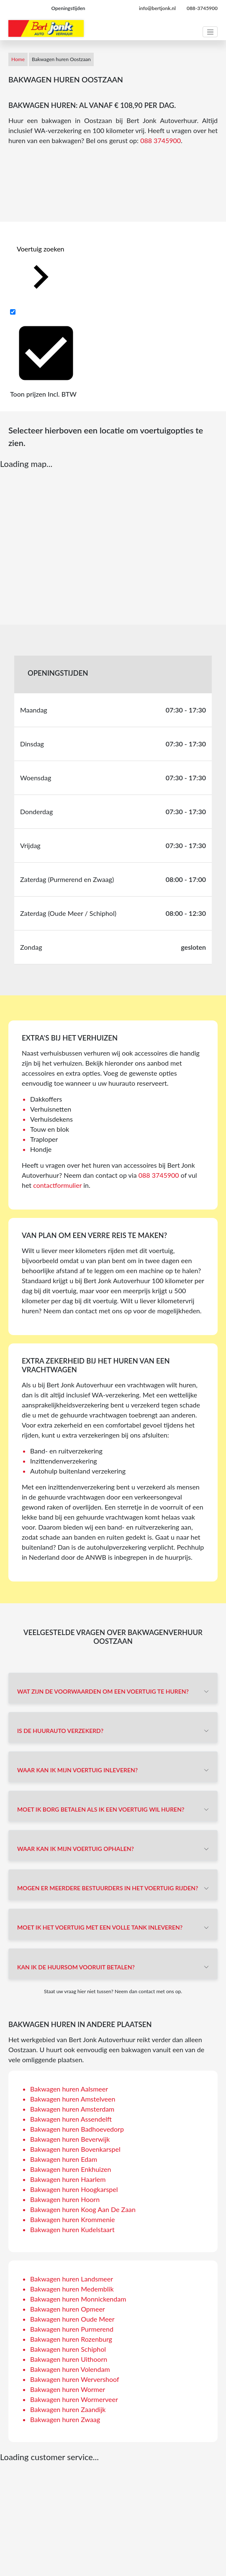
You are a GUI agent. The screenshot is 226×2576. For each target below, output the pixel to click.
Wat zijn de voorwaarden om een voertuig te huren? (103, 1691)
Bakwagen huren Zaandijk (67, 2409)
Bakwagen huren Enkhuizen (70, 2169)
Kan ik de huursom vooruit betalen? (76, 1967)
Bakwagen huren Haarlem (67, 2179)
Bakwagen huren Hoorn (65, 2199)
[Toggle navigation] (210, 31)
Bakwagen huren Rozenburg (71, 2339)
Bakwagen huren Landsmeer (71, 2279)
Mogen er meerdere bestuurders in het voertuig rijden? (107, 1888)
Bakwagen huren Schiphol (68, 2349)
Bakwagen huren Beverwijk (70, 2139)
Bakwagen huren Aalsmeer (69, 2089)
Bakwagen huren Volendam (70, 2369)
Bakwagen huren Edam (63, 2159)
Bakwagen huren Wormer (67, 2389)
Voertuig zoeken (40, 272)
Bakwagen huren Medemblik (72, 2289)
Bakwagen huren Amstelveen (72, 2099)
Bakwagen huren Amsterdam (72, 2109)
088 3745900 (160, 140)
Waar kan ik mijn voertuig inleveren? (77, 1770)
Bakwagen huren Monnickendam (78, 2299)
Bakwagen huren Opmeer (67, 2309)
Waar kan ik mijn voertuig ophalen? (75, 1848)
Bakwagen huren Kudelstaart (72, 2229)
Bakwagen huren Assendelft (71, 2119)
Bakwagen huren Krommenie (72, 2219)
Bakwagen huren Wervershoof (74, 2379)
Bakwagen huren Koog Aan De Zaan (83, 2209)
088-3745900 (202, 8)
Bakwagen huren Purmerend (71, 2329)
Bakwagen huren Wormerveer (74, 2399)
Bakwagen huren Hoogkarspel (74, 2189)
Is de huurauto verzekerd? (60, 1730)
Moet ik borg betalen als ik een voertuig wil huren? (100, 1809)
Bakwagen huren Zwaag (65, 2419)
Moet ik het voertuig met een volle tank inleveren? (99, 1927)
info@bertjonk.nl (157, 8)
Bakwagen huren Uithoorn (68, 2359)
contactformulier (57, 1185)
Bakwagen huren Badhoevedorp (77, 2129)
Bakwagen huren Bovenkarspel (75, 2149)
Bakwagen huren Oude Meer (72, 2319)
